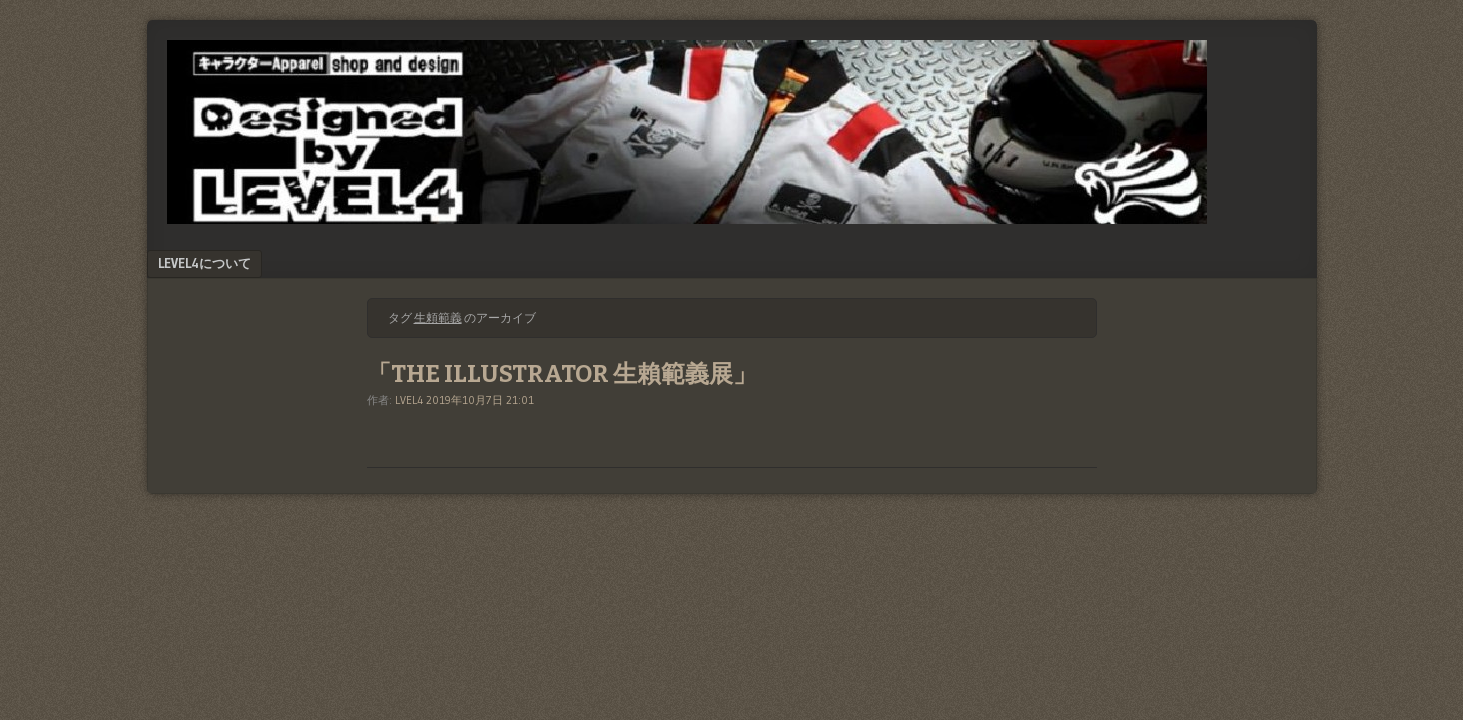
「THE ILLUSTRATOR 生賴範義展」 (562, 374)
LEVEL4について (204, 263)
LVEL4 (409, 400)
